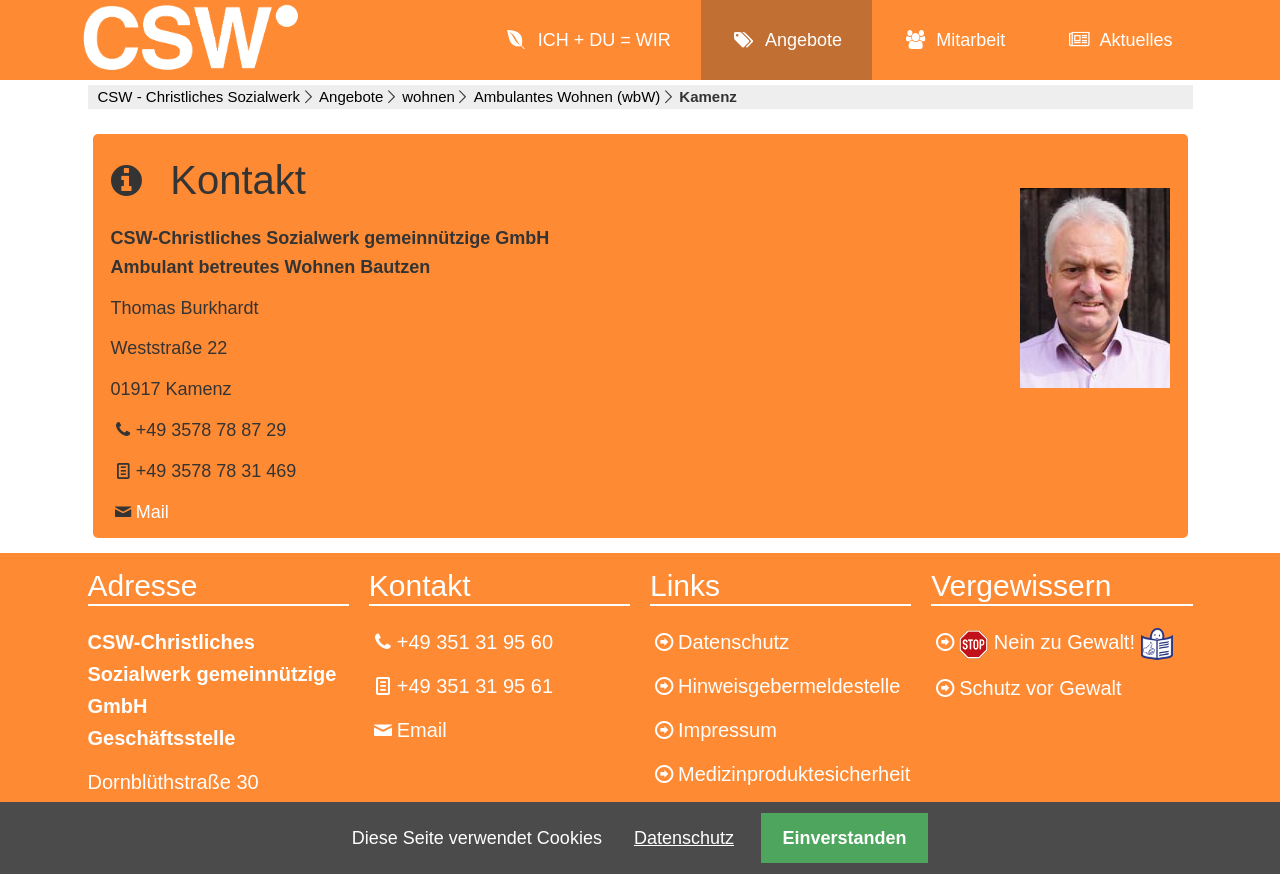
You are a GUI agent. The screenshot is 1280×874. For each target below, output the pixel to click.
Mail (152, 512)
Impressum (727, 730)
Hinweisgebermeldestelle (789, 686)
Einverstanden (845, 838)
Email (422, 730)
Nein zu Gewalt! (1067, 642)
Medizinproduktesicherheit (794, 774)
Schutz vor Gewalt (1040, 688)
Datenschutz (684, 838)
